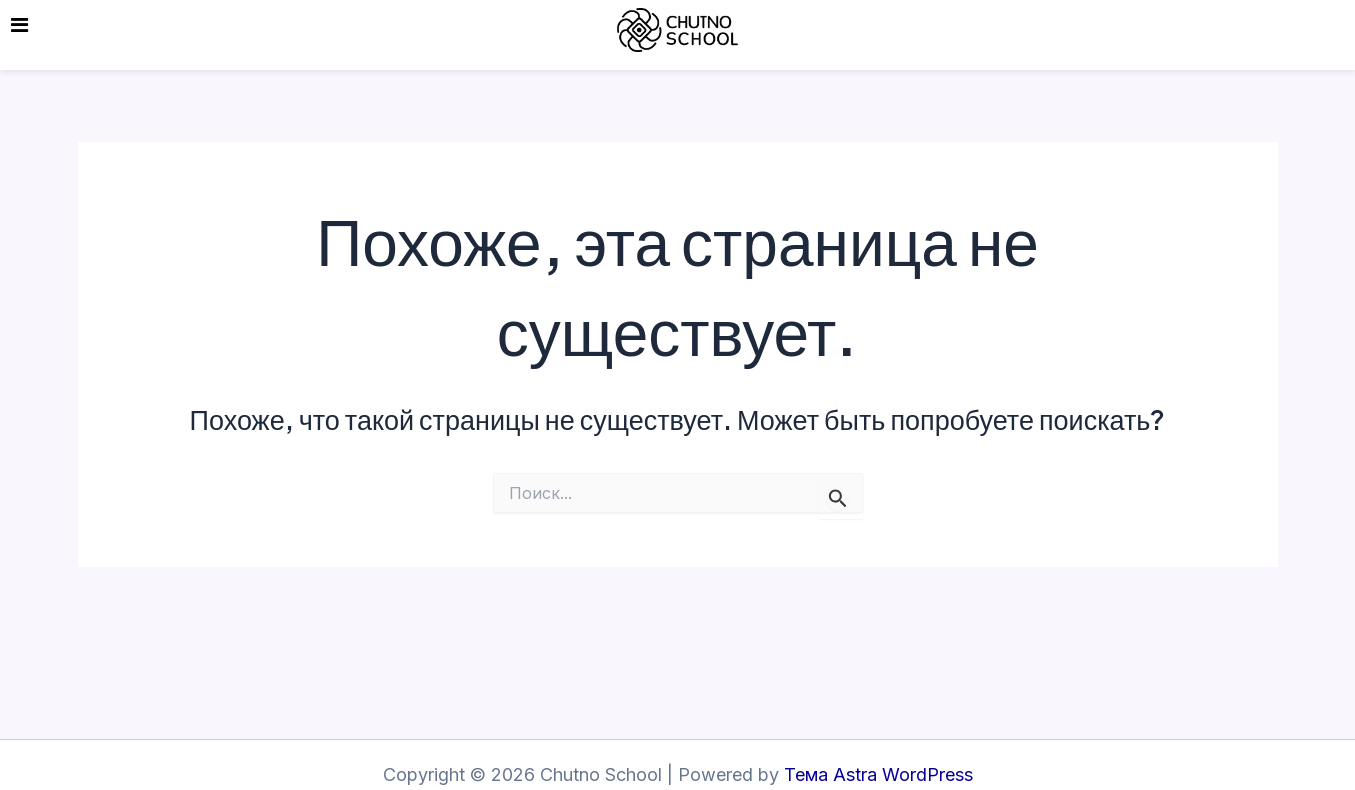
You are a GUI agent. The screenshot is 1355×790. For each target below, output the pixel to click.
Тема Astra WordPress (878, 774)
